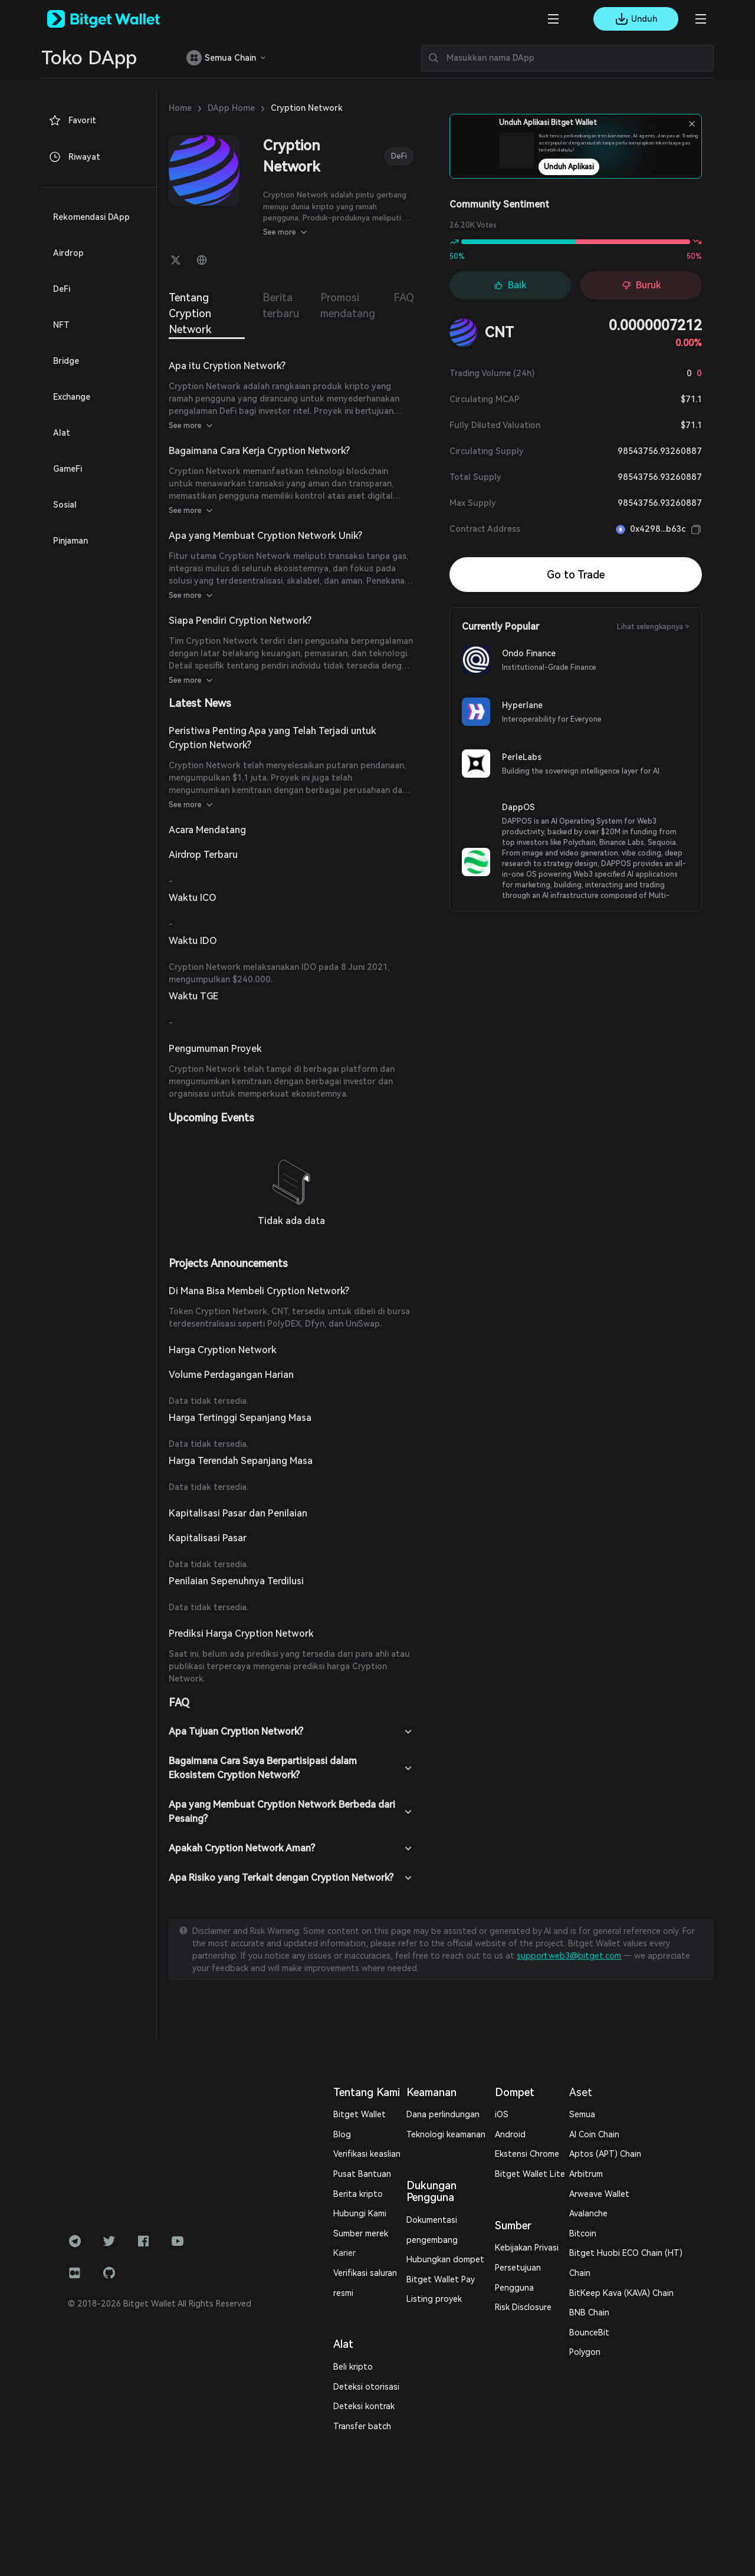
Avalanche (588, 2213)
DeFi (399, 156)
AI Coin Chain (594, 2134)
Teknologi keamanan (445, 2134)
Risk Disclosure (523, 2307)
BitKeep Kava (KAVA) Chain (621, 2293)
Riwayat (74, 156)
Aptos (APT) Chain (605, 2154)
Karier (344, 2253)
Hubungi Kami (359, 2213)
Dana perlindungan (443, 2114)
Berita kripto (358, 2194)
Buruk (641, 285)
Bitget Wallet (359, 2114)
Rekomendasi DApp (91, 217)
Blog (342, 2134)
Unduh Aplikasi (600, 167)
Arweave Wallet (599, 2194)
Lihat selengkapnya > (653, 627)
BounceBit (589, 2332)
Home (180, 108)
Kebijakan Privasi (527, 2247)
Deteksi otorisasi (366, 2386)
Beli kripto (353, 2366)
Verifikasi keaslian (367, 2154)
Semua (582, 2114)
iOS (501, 2114)
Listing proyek (434, 2299)
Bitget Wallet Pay (440, 2279)
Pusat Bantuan (362, 2174)
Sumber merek (360, 2233)
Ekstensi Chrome (527, 2154)
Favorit (72, 120)
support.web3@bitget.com (569, 1955)
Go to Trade (576, 574)
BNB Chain (589, 2312)
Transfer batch (362, 2426)
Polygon (584, 2352)
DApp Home (231, 108)
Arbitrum (586, 2174)
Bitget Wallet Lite (530, 2174)
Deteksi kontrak (364, 2406)
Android (510, 2134)
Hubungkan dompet (445, 2259)
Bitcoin (582, 2233)
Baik (510, 285)
